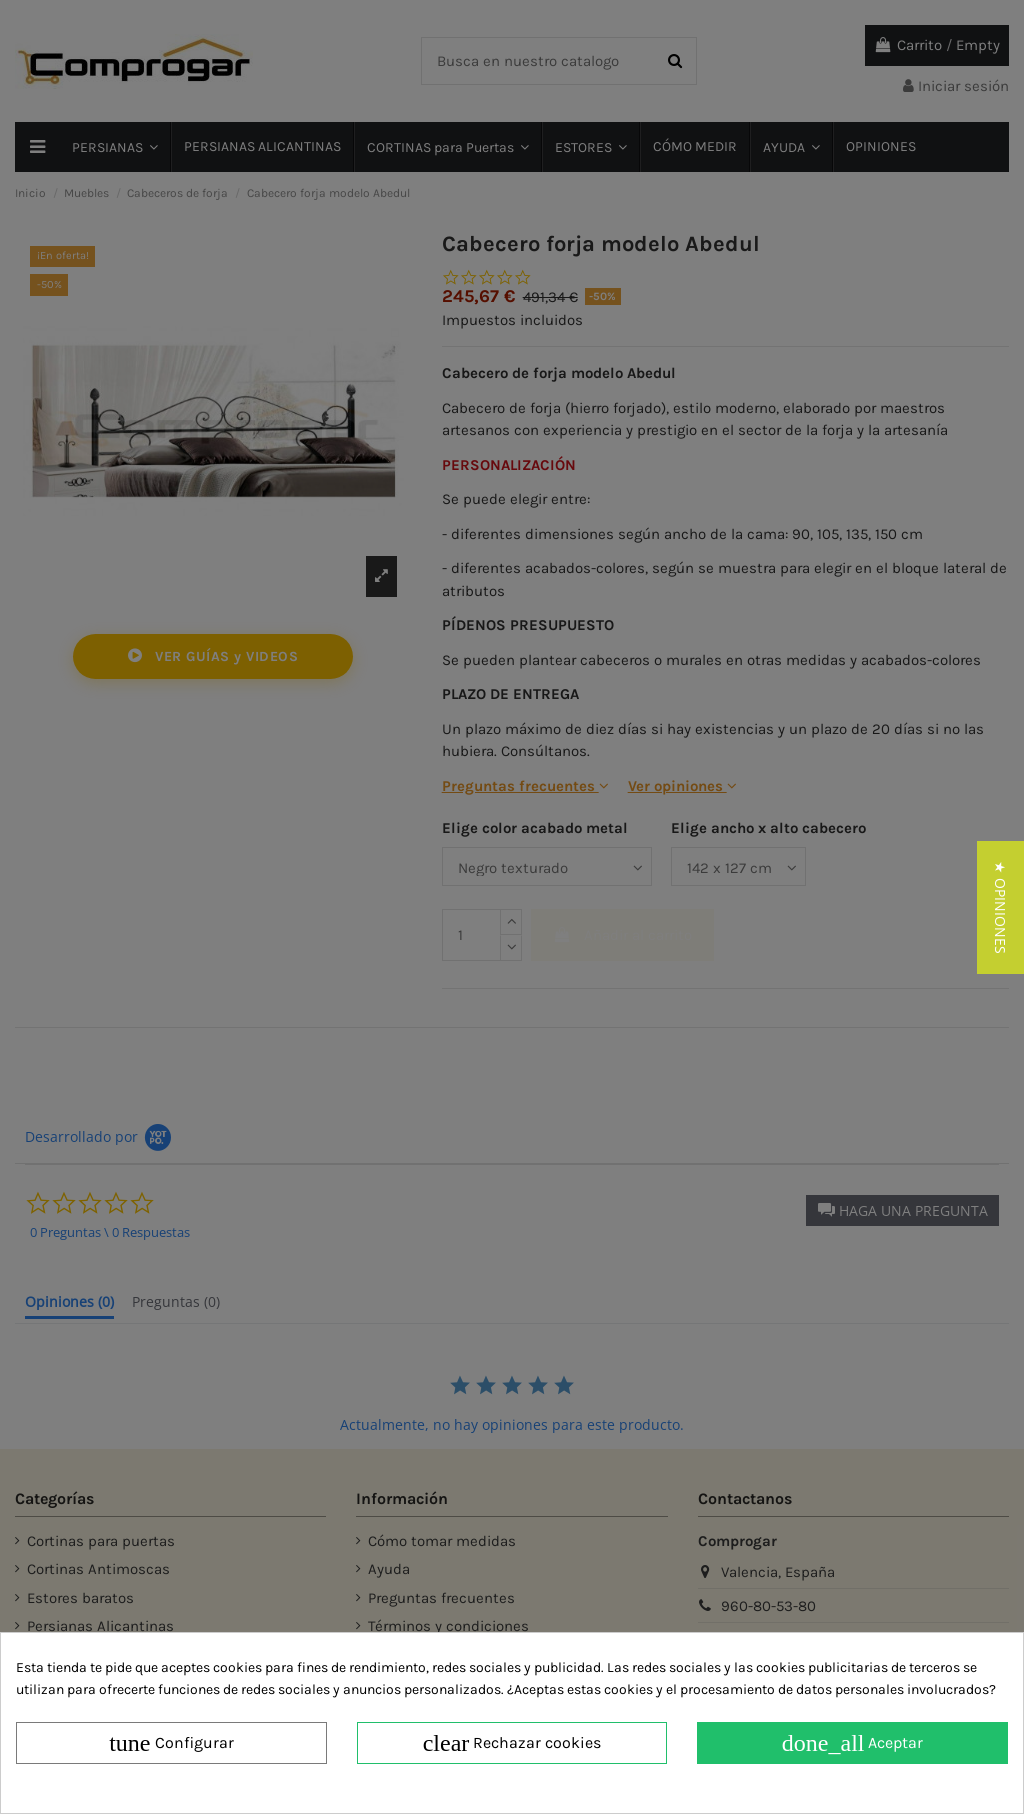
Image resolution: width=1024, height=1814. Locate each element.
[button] (1000, 907)
